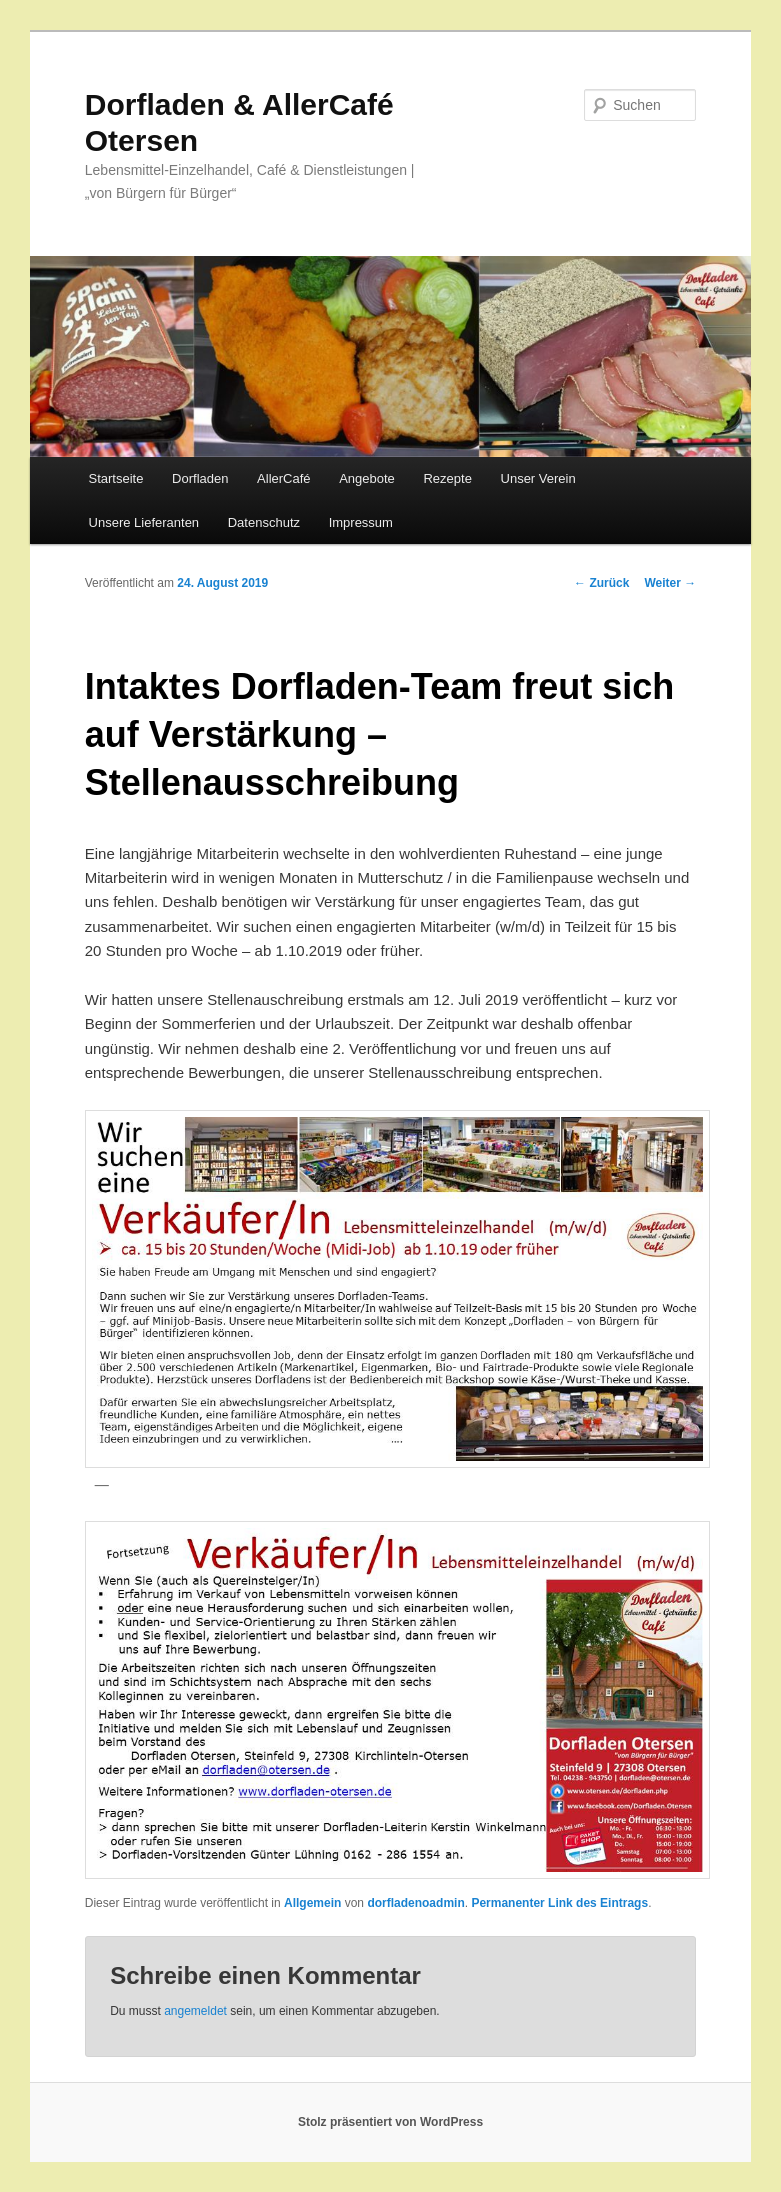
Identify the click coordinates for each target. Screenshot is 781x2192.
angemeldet (195, 2011)
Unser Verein (538, 478)
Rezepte (447, 478)
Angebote (367, 478)
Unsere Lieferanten (144, 522)
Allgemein (312, 1903)
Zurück (601, 583)
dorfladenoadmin (415, 1903)
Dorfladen (200, 478)
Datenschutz (264, 522)
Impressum (361, 522)
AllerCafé (283, 478)
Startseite (116, 478)
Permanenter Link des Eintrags (559, 1903)
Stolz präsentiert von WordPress (390, 2122)
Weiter (670, 583)
